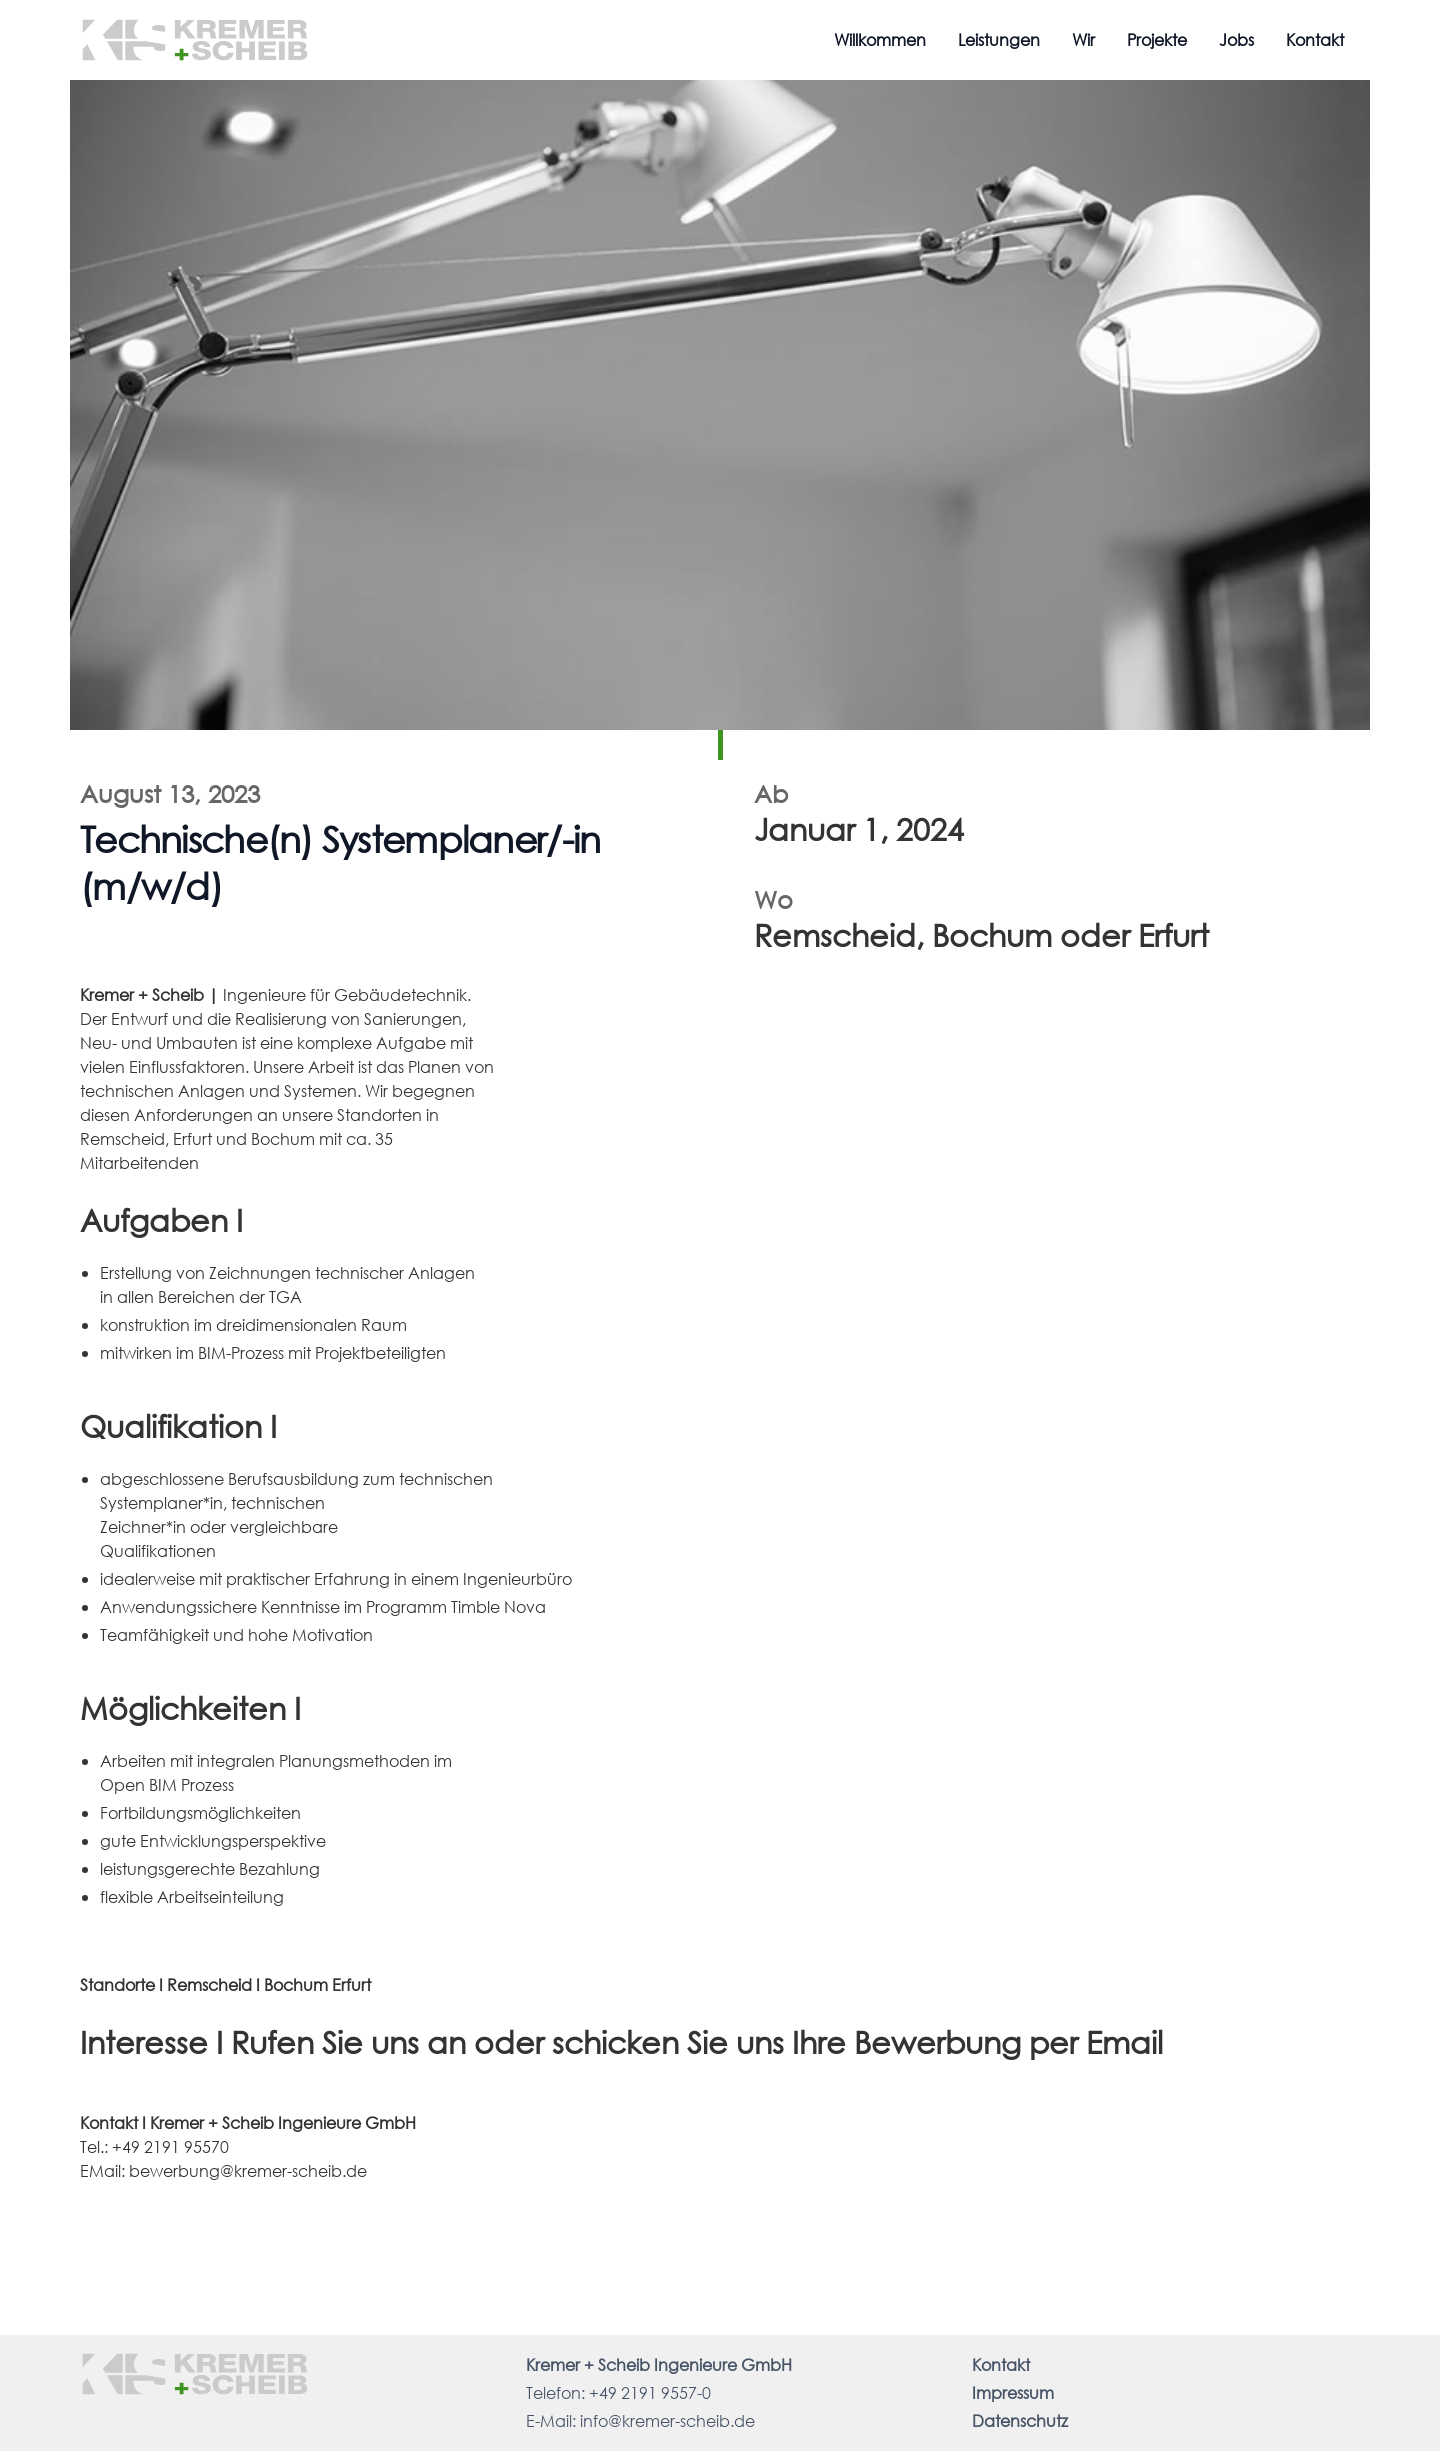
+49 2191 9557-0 (650, 2392)
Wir (1083, 39)
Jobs (1236, 39)
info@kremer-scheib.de (667, 2420)
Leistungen (999, 39)
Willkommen (880, 39)
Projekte (1157, 39)
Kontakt (1315, 39)
